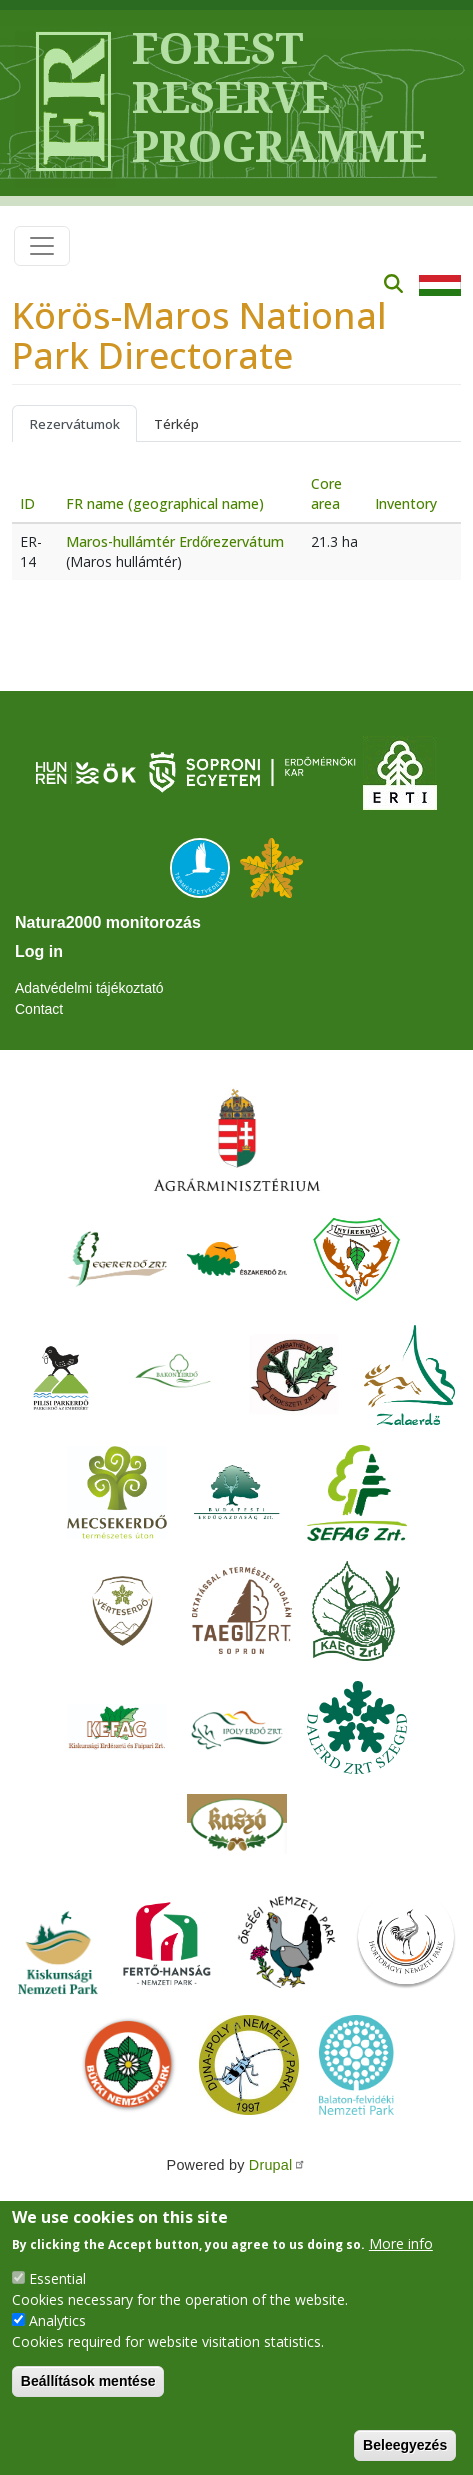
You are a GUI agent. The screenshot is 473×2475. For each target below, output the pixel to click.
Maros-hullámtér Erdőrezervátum (175, 541)
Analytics (57, 2320)
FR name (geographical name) (165, 503)
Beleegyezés (405, 2445)
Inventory (406, 503)
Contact (39, 1009)
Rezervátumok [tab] (74, 424)
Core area (326, 493)
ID (27, 503)
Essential (57, 2278)
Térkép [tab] (176, 424)
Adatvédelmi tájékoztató (89, 988)
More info (401, 2243)
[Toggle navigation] (42, 246)
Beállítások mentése (88, 2381)
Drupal (278, 2165)
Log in (39, 951)
